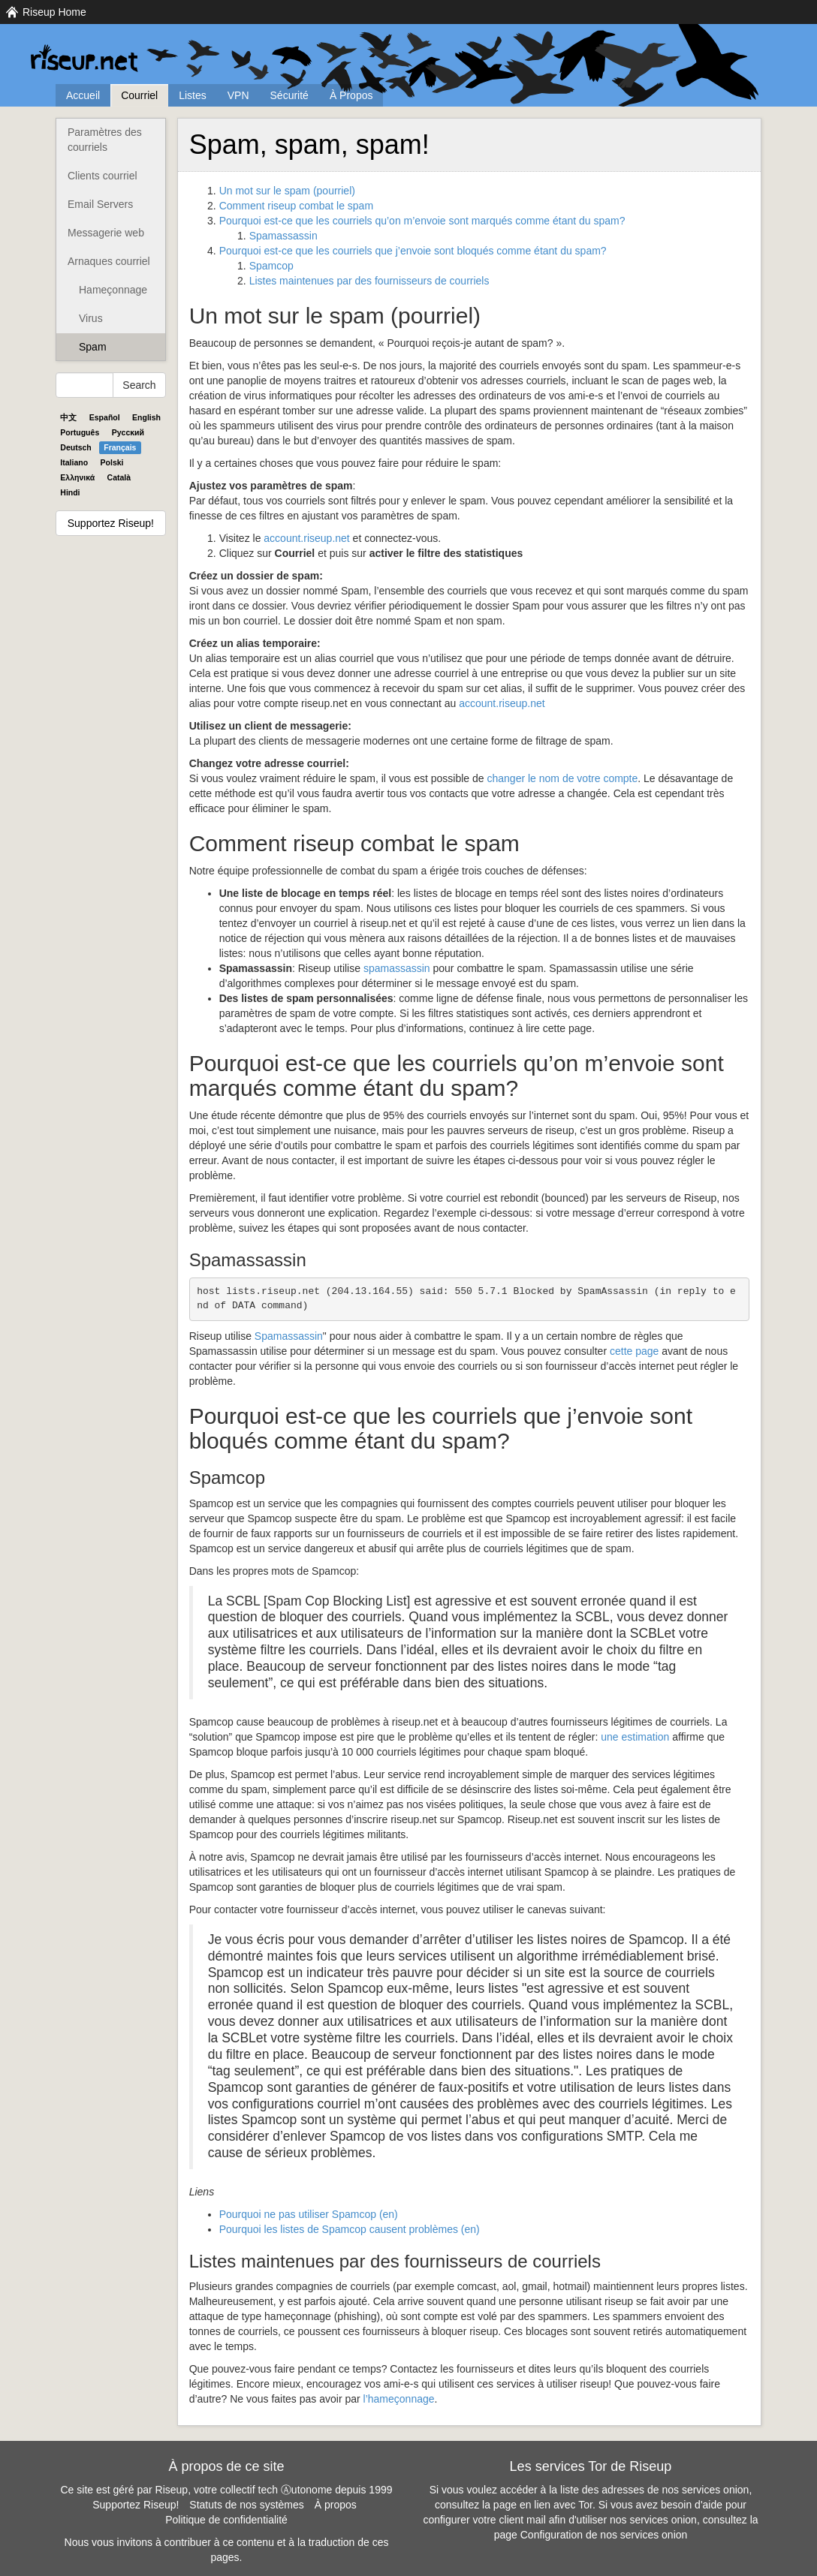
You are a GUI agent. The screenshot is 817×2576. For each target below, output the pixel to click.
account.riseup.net (306, 538)
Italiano (74, 462)
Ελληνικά (77, 477)
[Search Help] (84, 385)
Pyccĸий (128, 432)
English (146, 417)
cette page (634, 1351)
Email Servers (100, 204)
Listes (193, 95)
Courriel (139, 95)
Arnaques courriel (109, 261)
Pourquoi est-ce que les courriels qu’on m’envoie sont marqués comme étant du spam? (422, 221)
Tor (585, 2505)
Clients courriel (102, 176)
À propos (336, 2505)
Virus (91, 318)
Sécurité (289, 95)
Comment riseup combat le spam (296, 206)
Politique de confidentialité (226, 2520)
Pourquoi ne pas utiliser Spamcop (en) (308, 2214)
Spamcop (271, 266)
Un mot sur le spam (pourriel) (287, 191)
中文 (68, 417)
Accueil (83, 95)
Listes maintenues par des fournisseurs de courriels (369, 281)
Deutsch (75, 447)
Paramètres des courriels (105, 139)
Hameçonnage (113, 290)
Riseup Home (54, 12)
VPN (238, 95)
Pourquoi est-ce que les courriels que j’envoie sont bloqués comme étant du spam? (413, 251)
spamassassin (396, 968)
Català (119, 477)
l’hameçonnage (399, 2399)
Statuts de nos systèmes (246, 2505)
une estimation (635, 1737)
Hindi (70, 492)
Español (104, 417)
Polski (112, 462)
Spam (93, 347)
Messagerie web (106, 233)
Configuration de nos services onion (604, 2535)
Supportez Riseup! (111, 523)
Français (120, 447)
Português (79, 432)
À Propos (351, 95)
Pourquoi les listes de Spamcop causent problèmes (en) (349, 2229)
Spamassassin (283, 236)
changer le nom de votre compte (562, 778)
